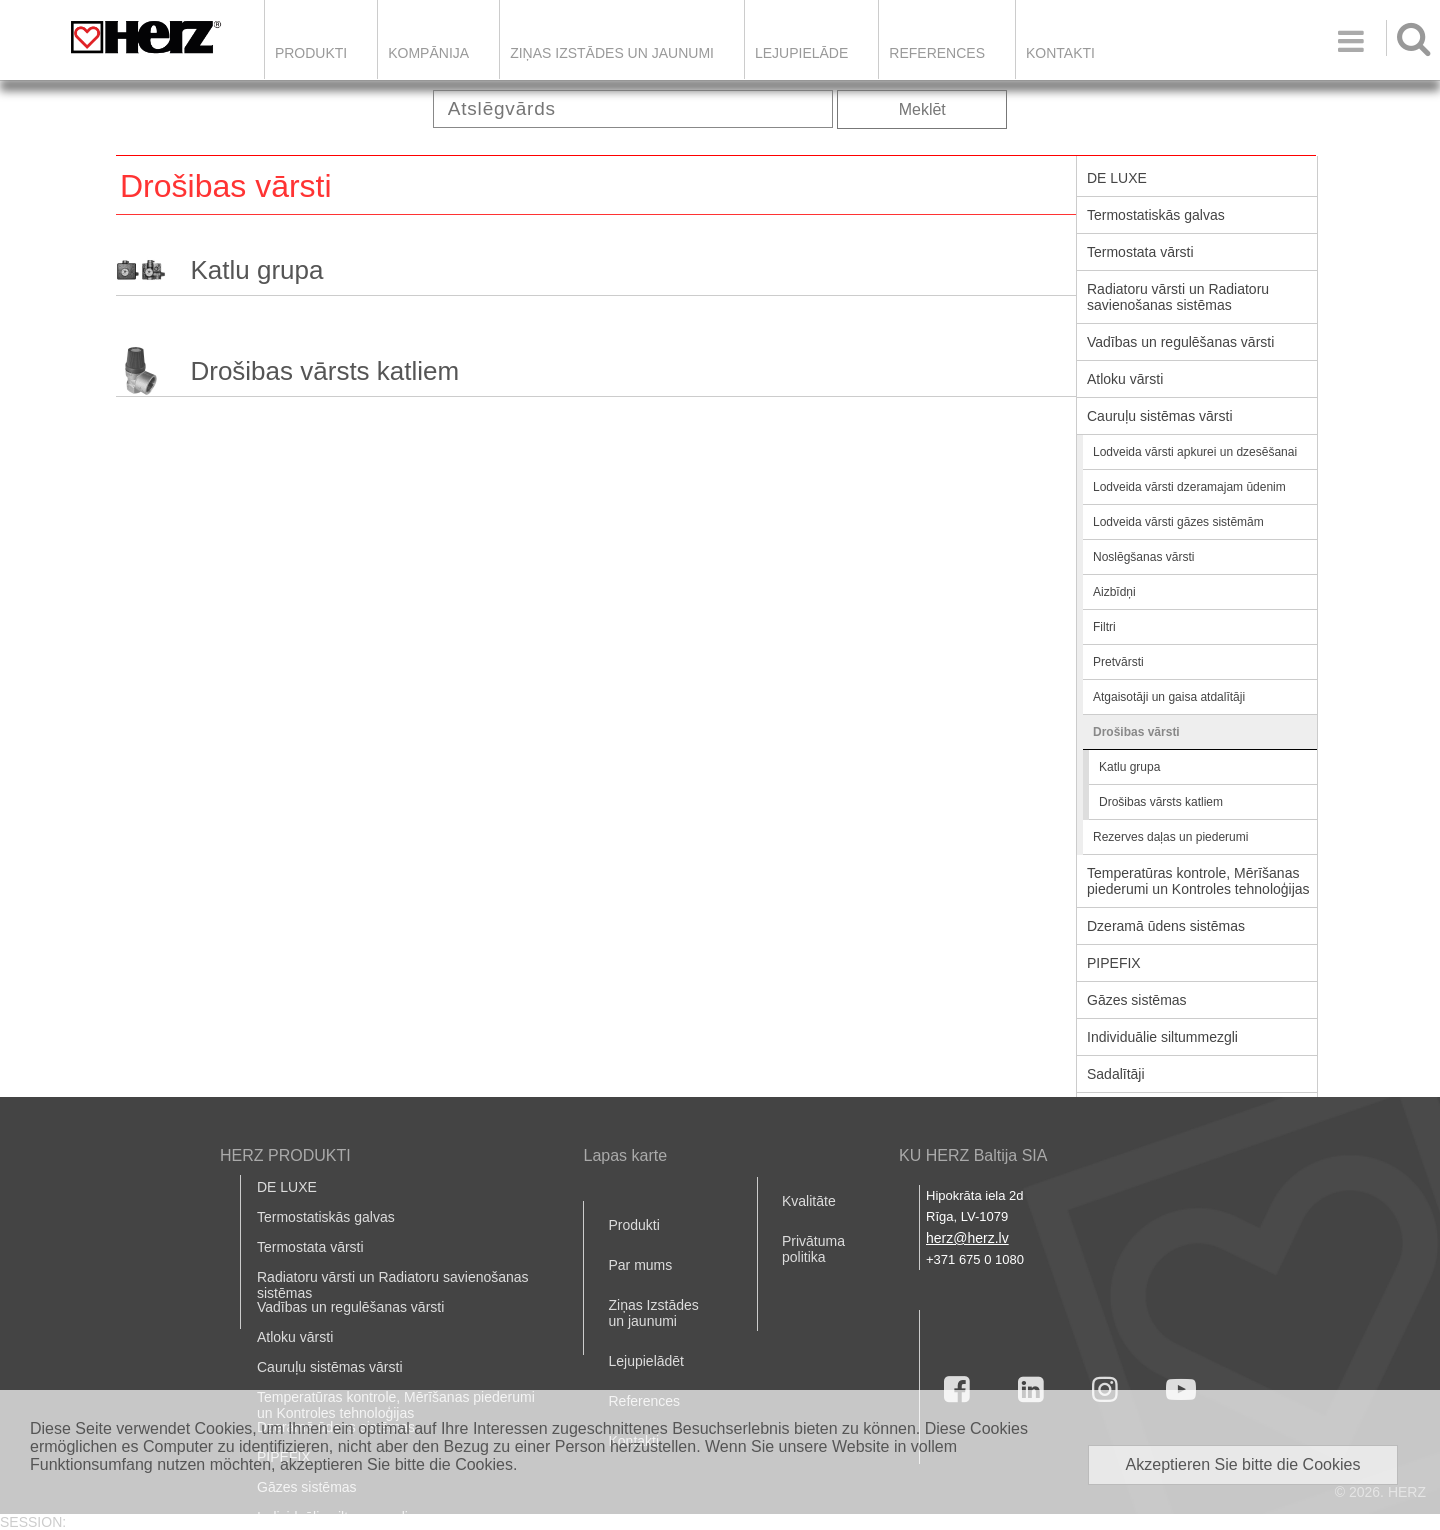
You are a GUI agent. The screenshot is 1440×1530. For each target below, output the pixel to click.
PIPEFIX (1114, 963)
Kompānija (428, 53)
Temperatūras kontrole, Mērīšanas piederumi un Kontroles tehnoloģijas (1198, 881)
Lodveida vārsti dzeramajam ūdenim (1189, 487)
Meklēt (922, 109)
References (937, 53)
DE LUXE (1117, 178)
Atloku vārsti (1125, 379)
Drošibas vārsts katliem (324, 371)
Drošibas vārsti (1136, 732)
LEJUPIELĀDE (801, 53)
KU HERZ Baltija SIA (973, 1155)
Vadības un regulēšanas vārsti (1180, 342)
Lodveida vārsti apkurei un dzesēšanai (1195, 452)
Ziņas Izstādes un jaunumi (612, 53)
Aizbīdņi (1114, 592)
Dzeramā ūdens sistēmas (1166, 926)
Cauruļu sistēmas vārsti (1160, 416)
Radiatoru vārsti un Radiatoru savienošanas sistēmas (1178, 297)
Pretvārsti (1118, 662)
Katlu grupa (256, 270)
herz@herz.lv (967, 1238)
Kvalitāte (809, 1201)
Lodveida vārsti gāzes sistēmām (1178, 522)
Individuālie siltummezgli (1162, 1037)
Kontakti (1060, 53)
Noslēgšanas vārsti (1143, 557)
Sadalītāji (1116, 1074)
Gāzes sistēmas (1137, 1000)
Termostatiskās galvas (1156, 215)
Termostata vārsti (1140, 252)
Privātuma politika (813, 1249)
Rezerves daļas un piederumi (1170, 837)
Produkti (311, 53)
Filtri (1104, 627)
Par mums (640, 1265)
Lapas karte (625, 1155)
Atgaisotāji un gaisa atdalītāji (1169, 697)
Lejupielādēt (646, 1361)
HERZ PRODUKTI (285, 1155)
